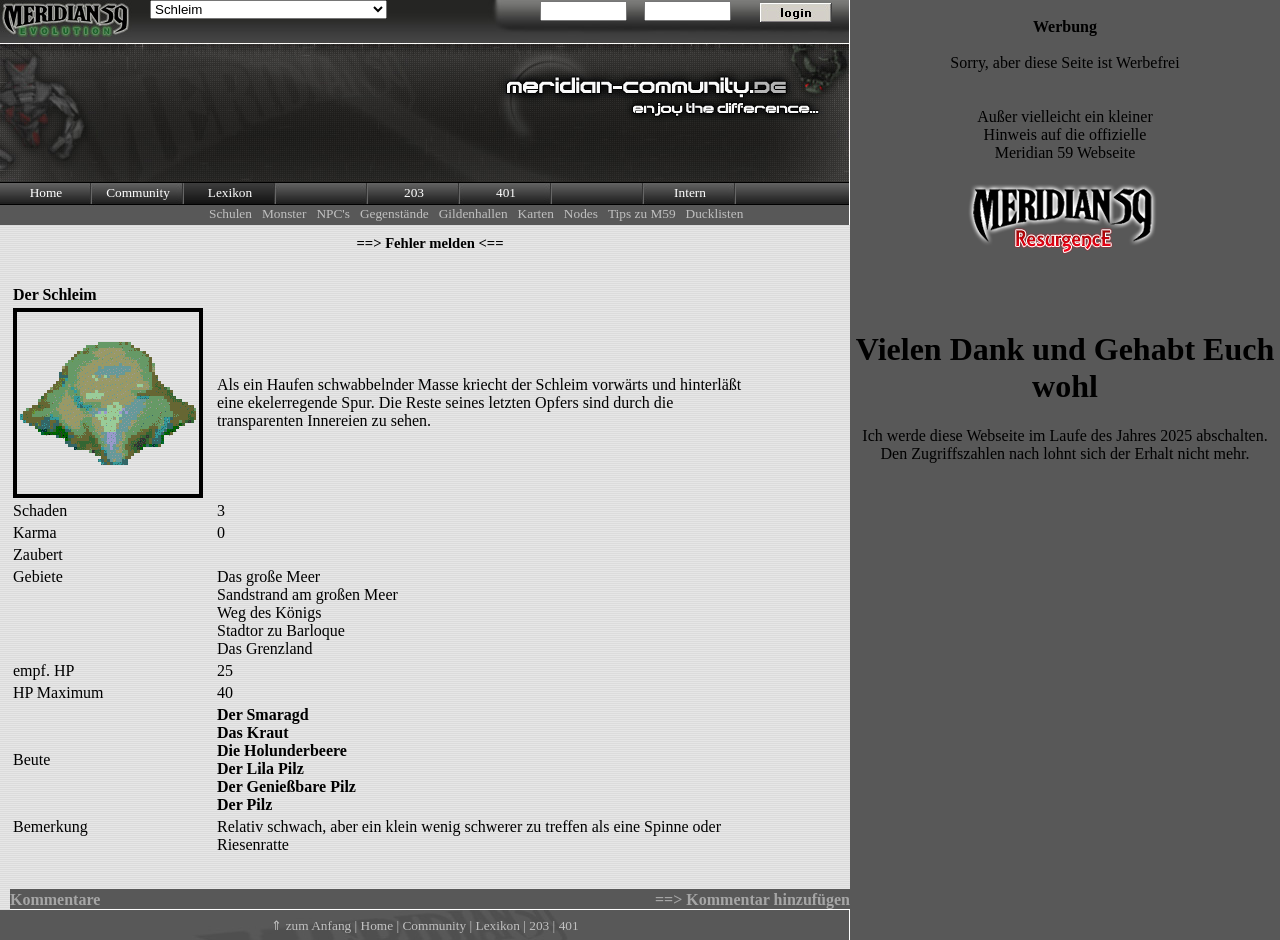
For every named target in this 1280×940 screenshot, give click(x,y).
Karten (536, 213)
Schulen (230, 213)
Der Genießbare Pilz (286, 786)
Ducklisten (715, 213)
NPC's (333, 213)
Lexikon (230, 192)
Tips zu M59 (642, 213)
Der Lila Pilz (260, 768)
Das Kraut (253, 732)
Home (46, 192)
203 (414, 192)
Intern (690, 192)
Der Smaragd (263, 714)
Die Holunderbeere (282, 750)
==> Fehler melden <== (429, 243)
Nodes (581, 213)
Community (138, 192)
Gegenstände (394, 213)
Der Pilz (244, 804)
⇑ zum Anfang (311, 925)
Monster (284, 213)
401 (506, 192)
